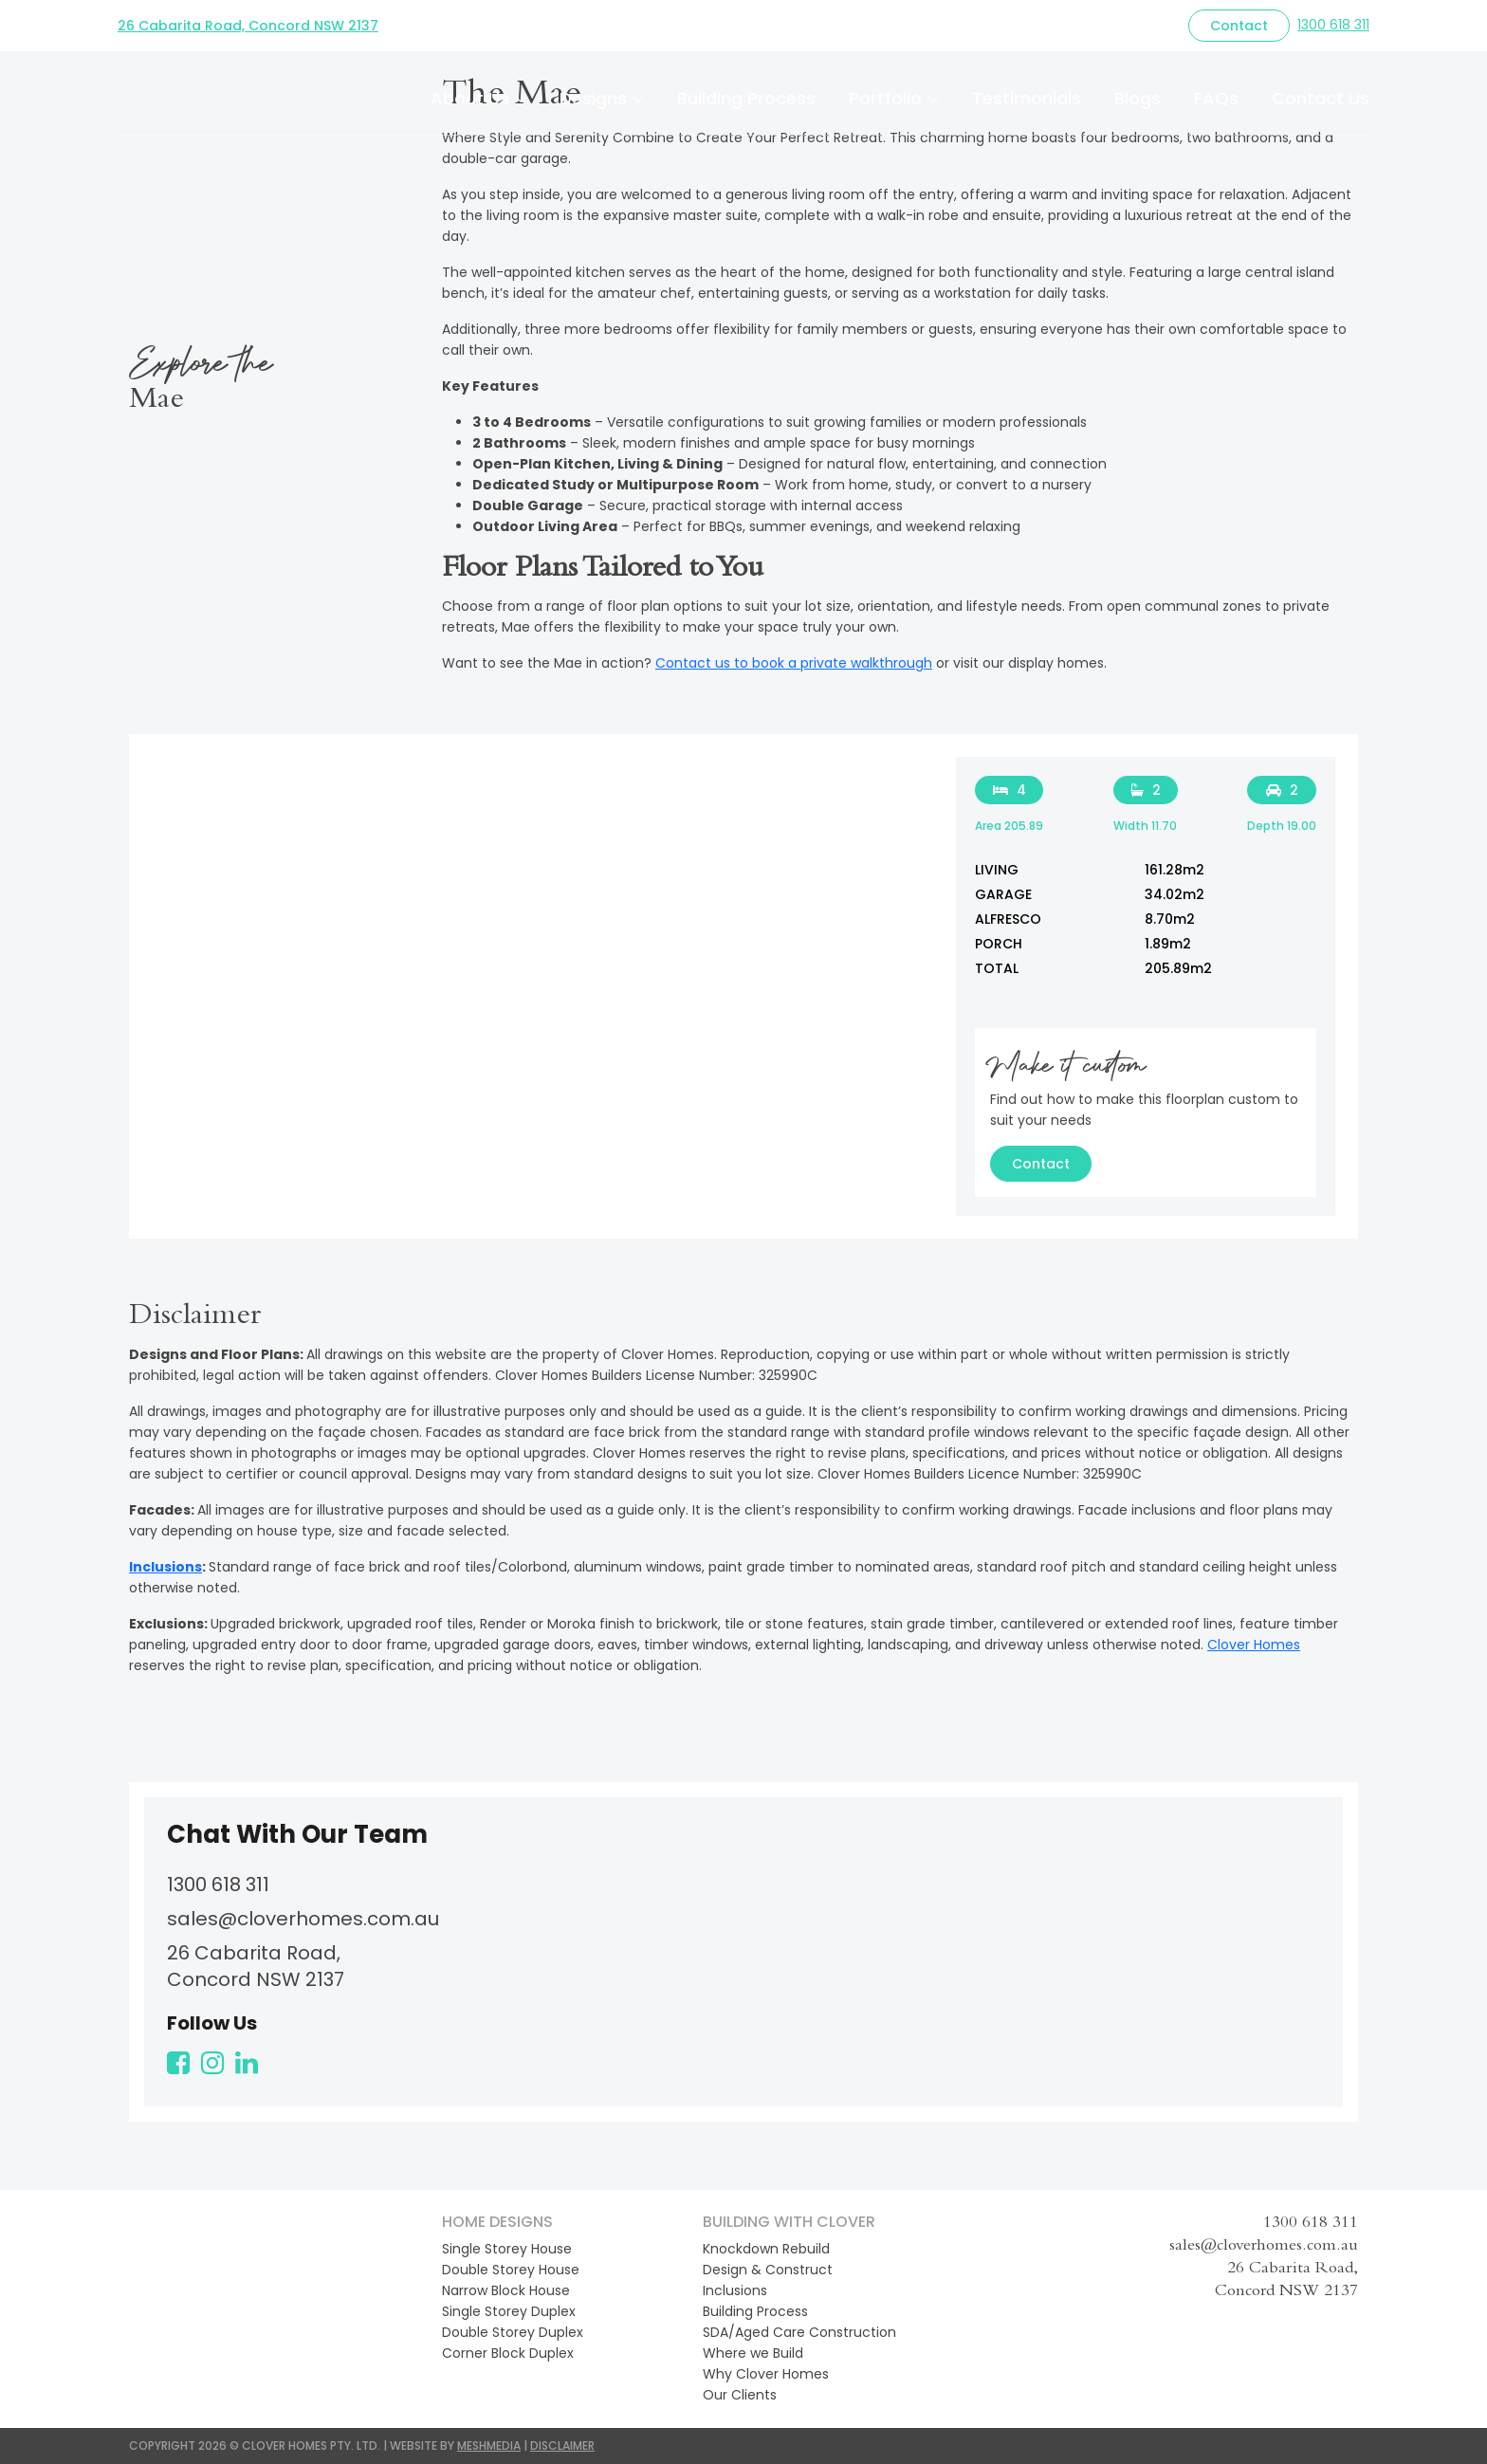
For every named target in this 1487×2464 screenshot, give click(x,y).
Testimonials (1026, 98)
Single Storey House (507, 2248)
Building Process (746, 98)
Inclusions (165, 1566)
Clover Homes (1253, 1644)
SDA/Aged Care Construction (799, 2332)
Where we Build (753, 2353)
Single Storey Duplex (509, 2311)
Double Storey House (510, 2269)
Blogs (1137, 98)
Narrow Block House (506, 2290)
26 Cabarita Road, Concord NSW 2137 (248, 25)
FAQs (1216, 98)
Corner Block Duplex (508, 2353)
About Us (470, 98)
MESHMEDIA (489, 2445)
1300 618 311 (1333, 24)
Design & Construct (768, 2269)
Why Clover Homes (766, 2373)
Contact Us (1320, 98)
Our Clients (740, 2394)
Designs (593, 98)
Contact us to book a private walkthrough (793, 662)
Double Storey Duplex (512, 2332)
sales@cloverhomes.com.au (303, 1918)
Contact (1239, 25)
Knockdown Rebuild (766, 2248)
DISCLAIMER (562, 2445)
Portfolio (885, 98)
